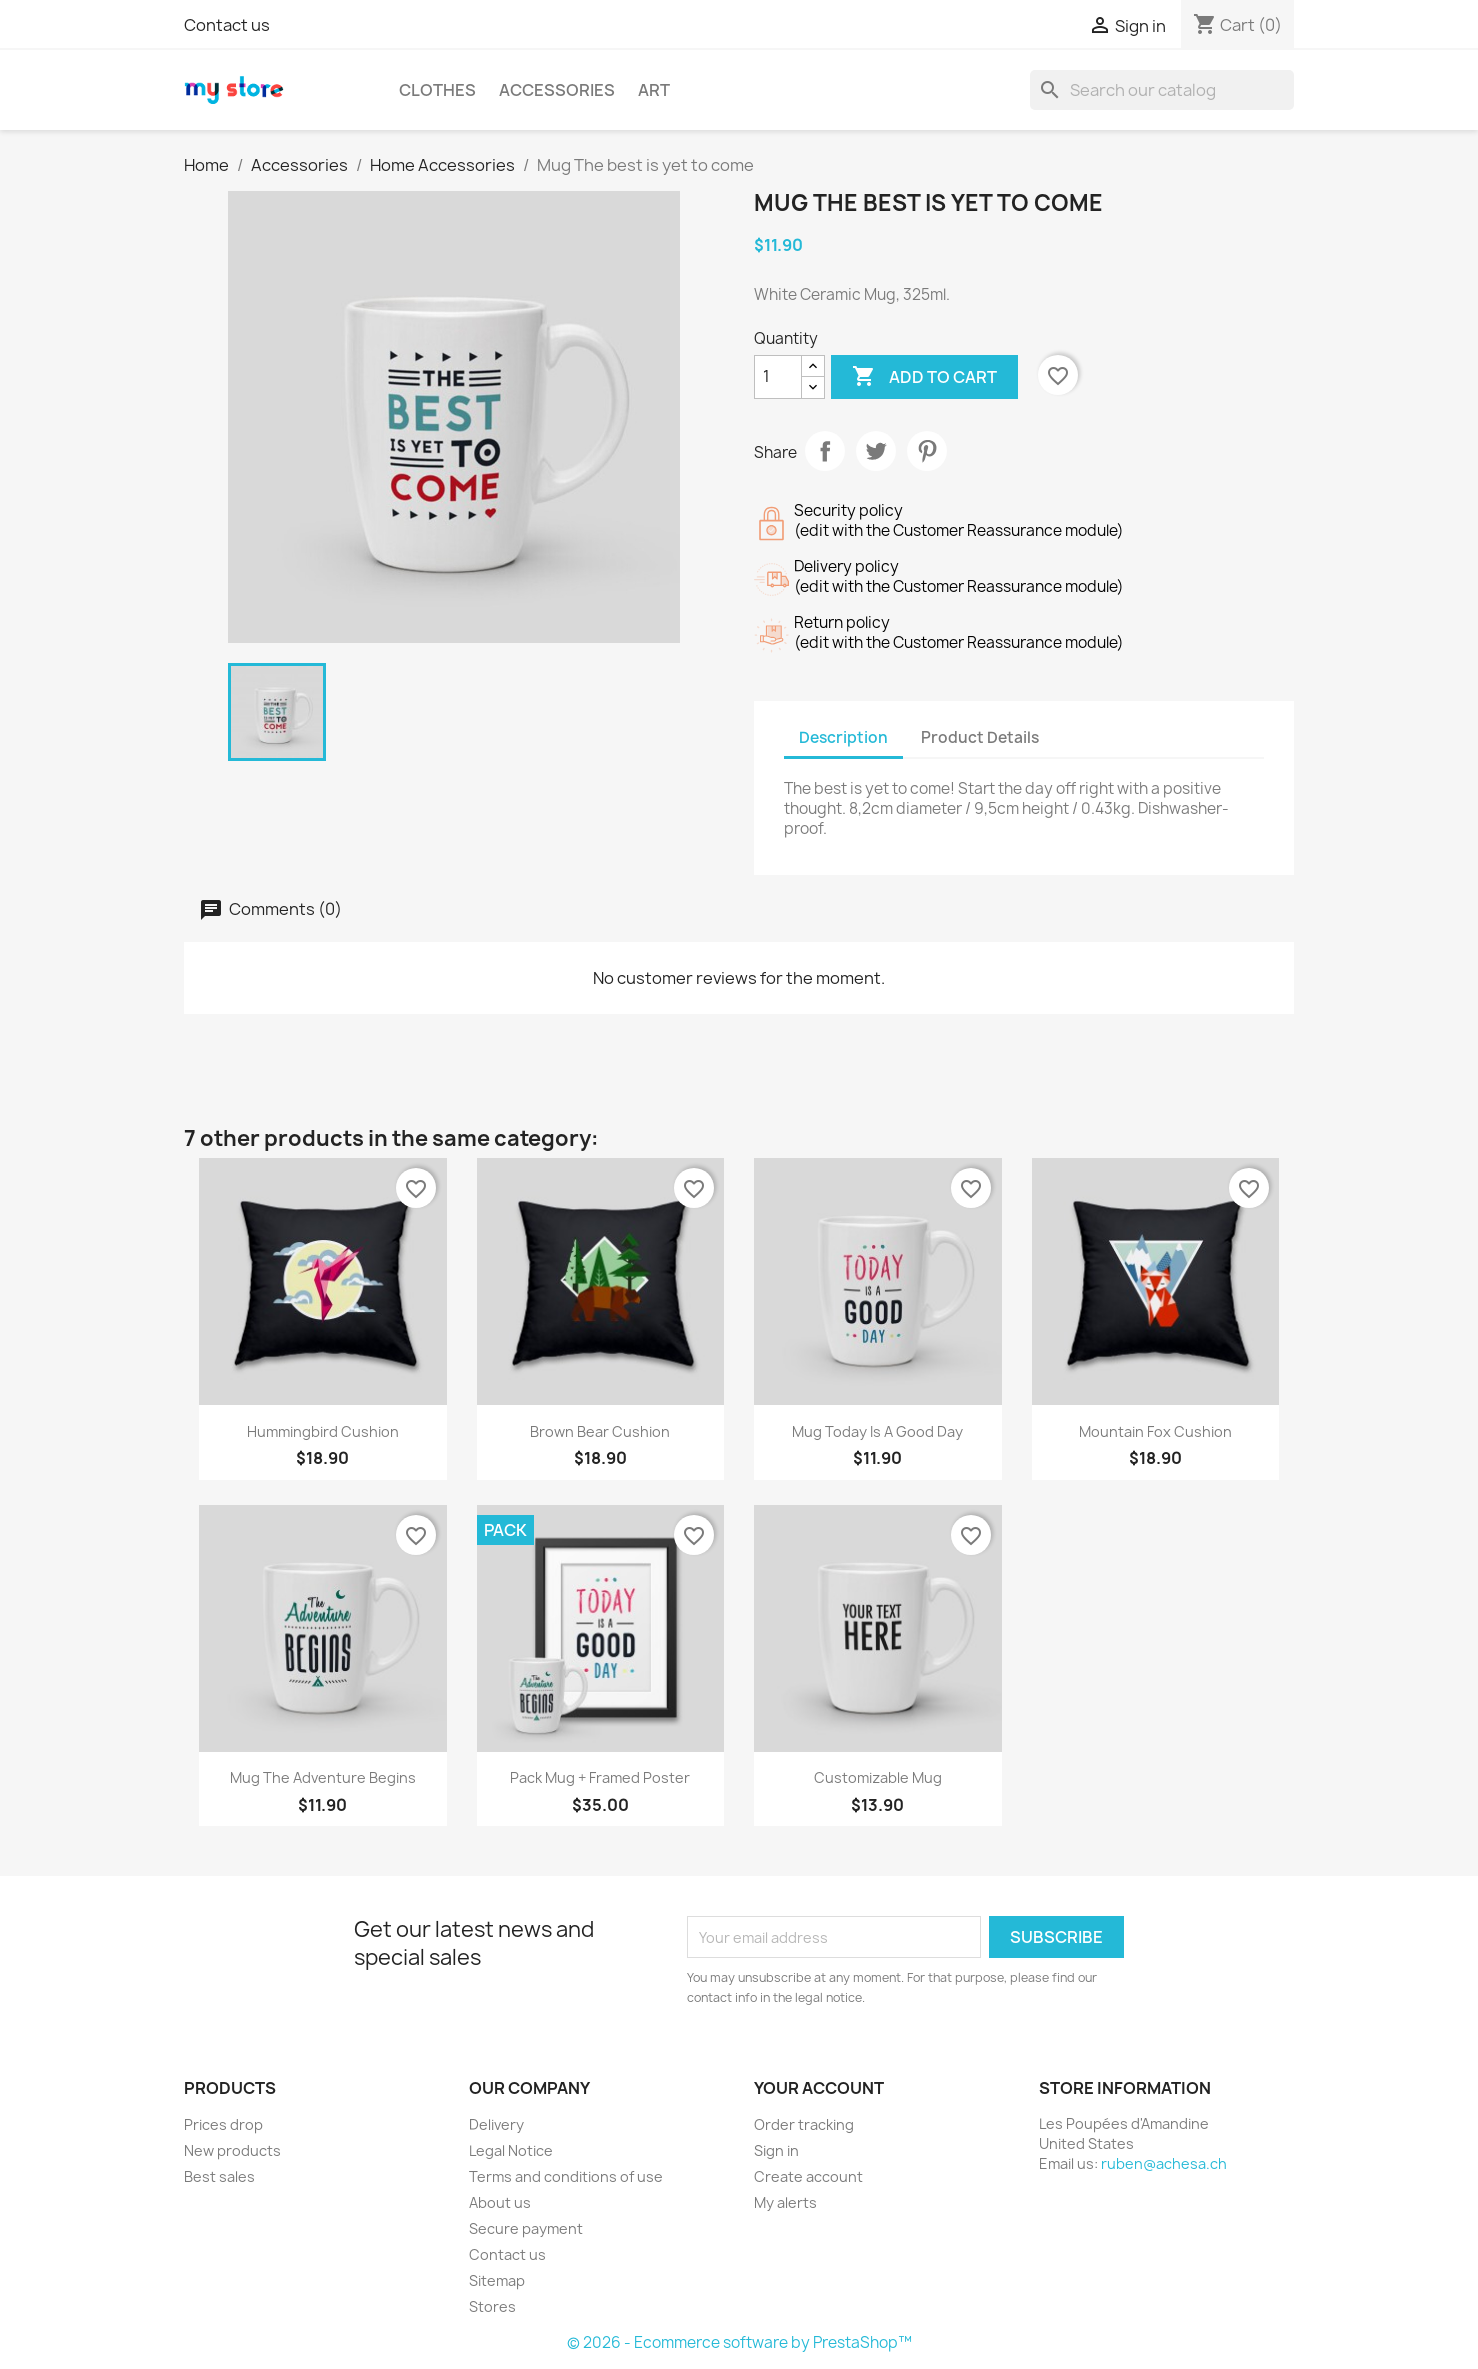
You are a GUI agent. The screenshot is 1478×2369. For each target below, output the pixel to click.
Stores (492, 2306)
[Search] (1162, 90)
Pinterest (927, 451)
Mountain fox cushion (1155, 1431)
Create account (808, 2176)
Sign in (776, 2150)
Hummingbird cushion (323, 1431)
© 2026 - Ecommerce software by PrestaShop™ (739, 2342)
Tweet (876, 451)
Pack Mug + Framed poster (600, 1777)
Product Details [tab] (980, 737)
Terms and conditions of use (566, 2176)
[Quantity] (778, 377)
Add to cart (924, 377)
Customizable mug (878, 1777)
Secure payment (526, 2228)
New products (232, 2150)
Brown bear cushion (600, 1431)
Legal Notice (511, 2150)
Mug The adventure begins (323, 1777)
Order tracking (804, 2124)
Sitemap (497, 2280)
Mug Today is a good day (877, 1431)
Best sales (219, 2176)
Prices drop (223, 2124)
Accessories (557, 90)
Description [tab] (843, 737)
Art (654, 90)
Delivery (496, 2124)
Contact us (227, 25)
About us (500, 2202)
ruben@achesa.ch (1164, 2163)
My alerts (785, 2202)
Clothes (437, 90)
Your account (819, 2088)
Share (825, 451)
